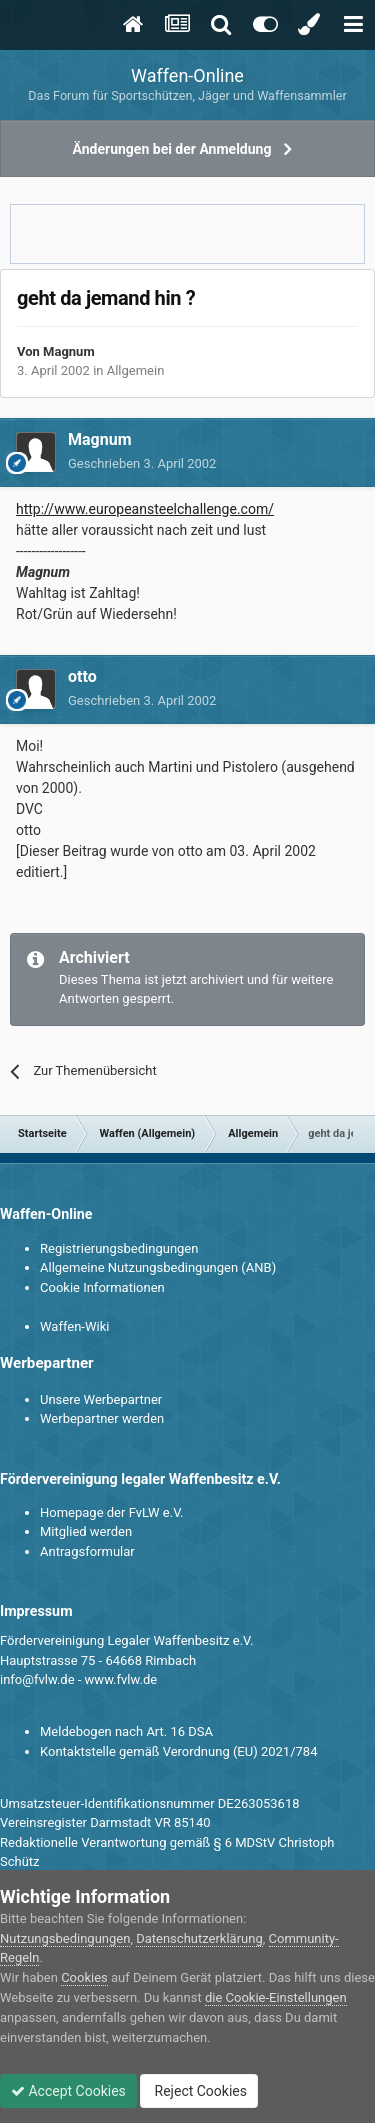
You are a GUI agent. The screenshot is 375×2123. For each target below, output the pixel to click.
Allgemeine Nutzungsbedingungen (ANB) (158, 1267)
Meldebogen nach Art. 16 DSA (126, 1731)
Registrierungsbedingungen (119, 1248)
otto (82, 676)
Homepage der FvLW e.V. (111, 1512)
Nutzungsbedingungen (65, 1938)
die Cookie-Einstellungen (276, 1997)
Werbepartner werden (102, 1418)
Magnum (69, 351)
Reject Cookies (199, 2091)
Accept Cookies (68, 2091)
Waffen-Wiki (74, 1326)
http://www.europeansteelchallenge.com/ (145, 509)
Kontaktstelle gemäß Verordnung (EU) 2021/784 (178, 1751)
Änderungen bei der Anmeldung (172, 149)
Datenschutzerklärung (199, 1938)
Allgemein (136, 370)
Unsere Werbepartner (101, 1399)
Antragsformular (87, 1551)
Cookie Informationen (102, 1287)
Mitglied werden (86, 1531)
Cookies (84, 1977)
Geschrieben (142, 463)
